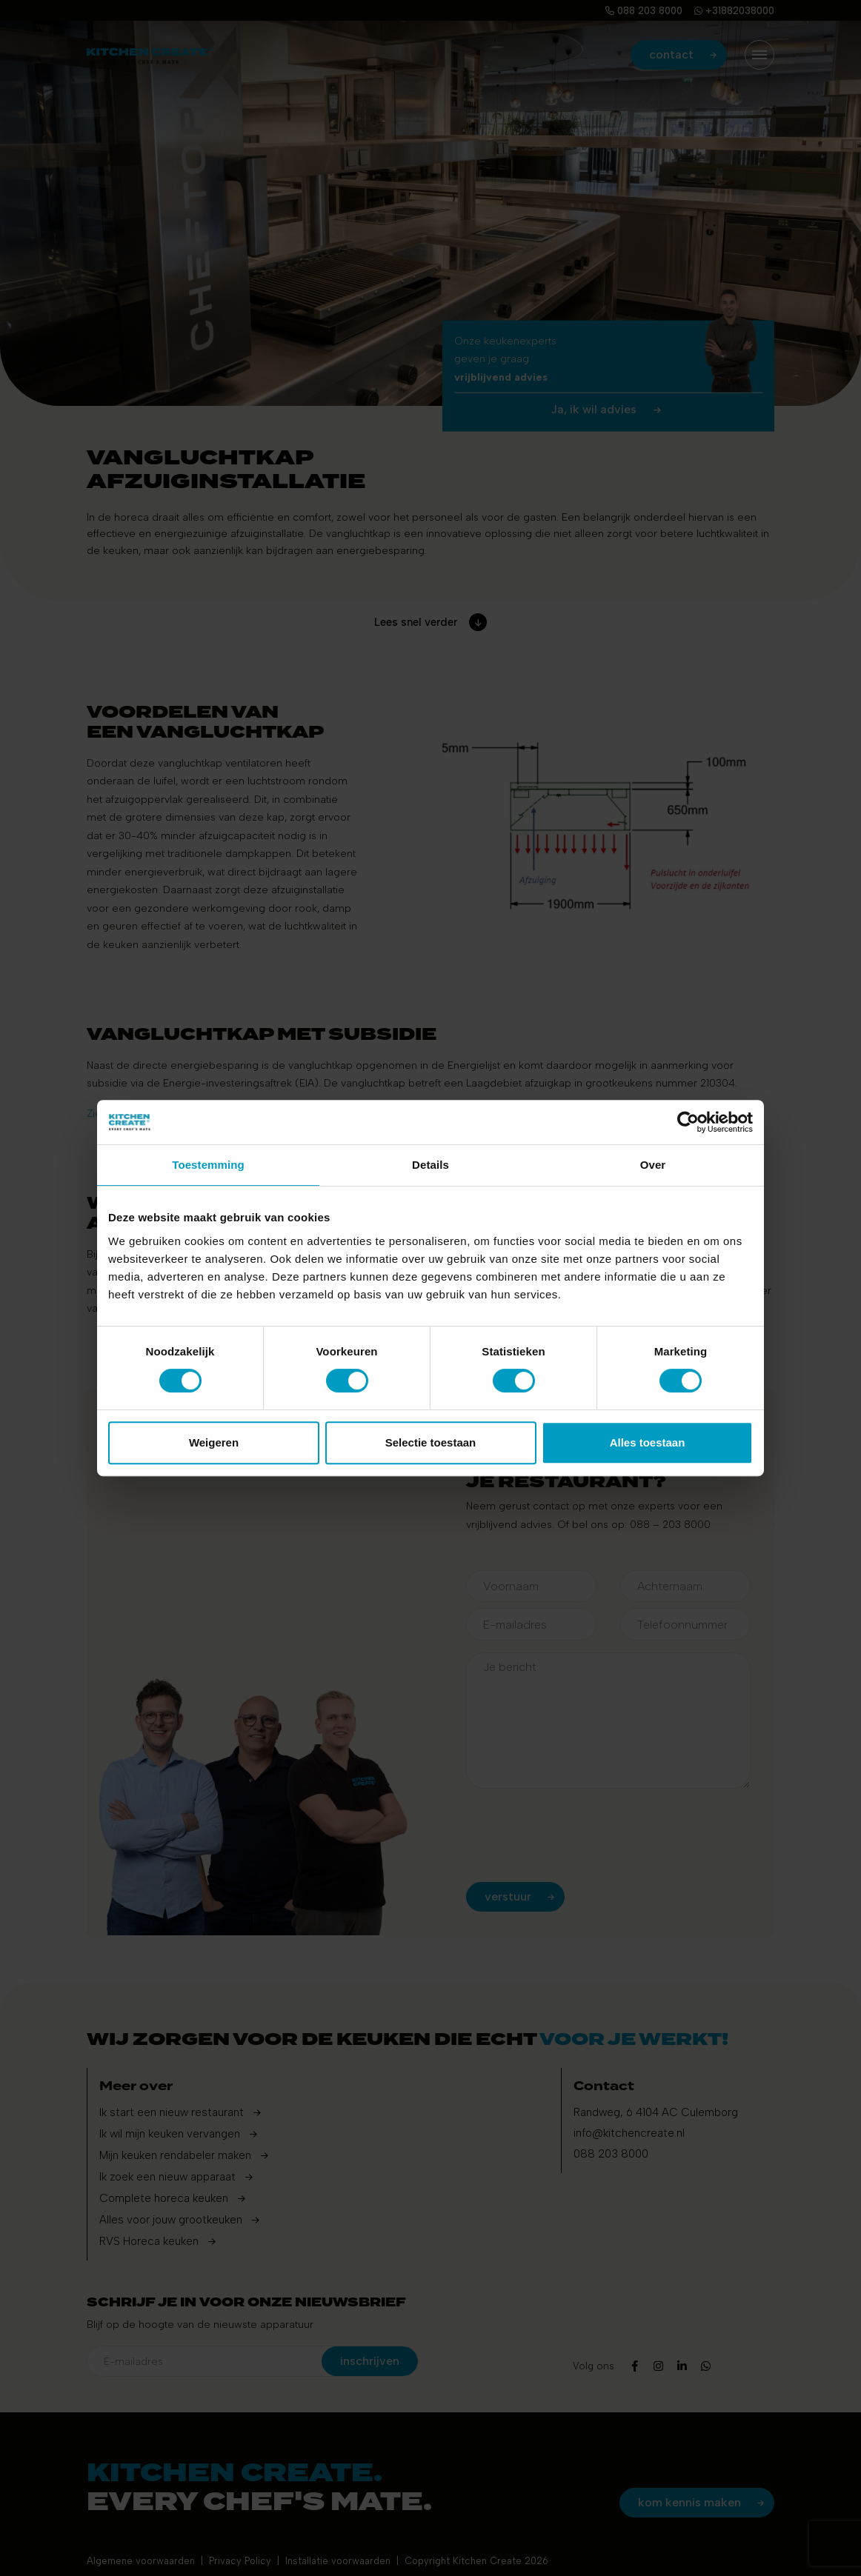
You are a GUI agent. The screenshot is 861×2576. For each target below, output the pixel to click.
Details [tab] (430, 1164)
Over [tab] (653, 1164)
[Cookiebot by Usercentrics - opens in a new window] (688, 1122)
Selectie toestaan (430, 1442)
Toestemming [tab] (208, 1164)
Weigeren (214, 1442)
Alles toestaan (647, 1442)
